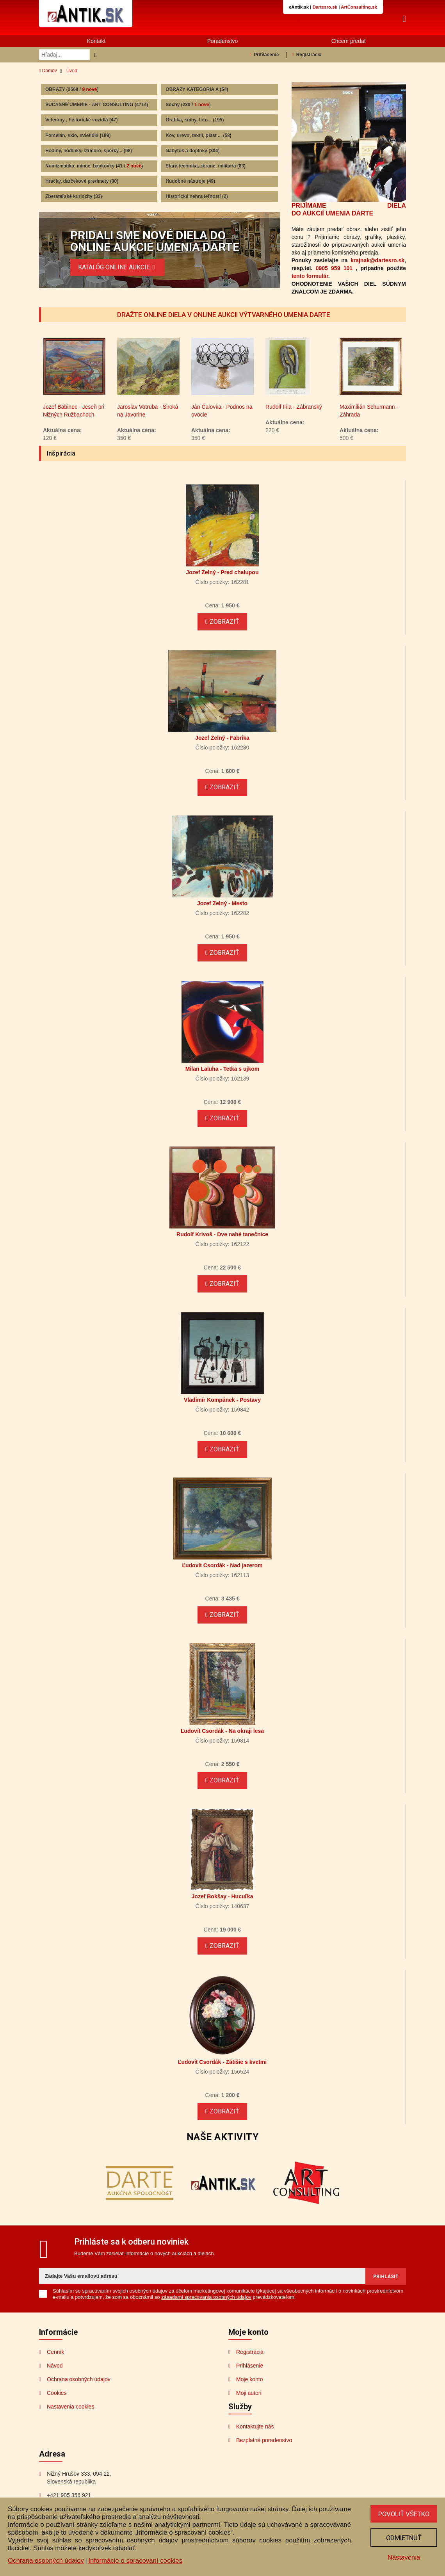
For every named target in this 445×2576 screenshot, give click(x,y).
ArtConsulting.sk (359, 7)
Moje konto (249, 2380)
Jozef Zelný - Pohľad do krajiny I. (72, 412)
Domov (48, 70)
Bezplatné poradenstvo (264, 2441)
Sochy (188, 104)
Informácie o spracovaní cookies (135, 2560)
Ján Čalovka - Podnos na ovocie (295, 412)
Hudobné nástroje (190, 181)
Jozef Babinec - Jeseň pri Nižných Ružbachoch (147, 412)
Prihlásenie (264, 54)
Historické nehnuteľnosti (197, 196)
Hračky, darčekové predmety (81, 181)
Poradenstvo (222, 41)
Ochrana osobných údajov (78, 2380)
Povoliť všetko (403, 2514)
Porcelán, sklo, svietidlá (77, 135)
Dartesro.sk (325, 7)
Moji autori (249, 2394)
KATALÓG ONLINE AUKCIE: (117, 267)
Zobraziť (222, 623)
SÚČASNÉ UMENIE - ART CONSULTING (96, 104)
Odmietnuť (403, 2538)
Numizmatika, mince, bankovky (94, 166)
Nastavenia (403, 2557)
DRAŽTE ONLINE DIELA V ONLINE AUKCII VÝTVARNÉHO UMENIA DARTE (223, 315)
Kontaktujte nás (255, 2428)
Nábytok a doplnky (192, 150)
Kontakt (96, 41)
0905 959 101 (334, 268)
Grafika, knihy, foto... (195, 120)
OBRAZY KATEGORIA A (197, 89)
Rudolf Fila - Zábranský (368, 408)
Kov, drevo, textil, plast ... (198, 135)
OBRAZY (72, 89)
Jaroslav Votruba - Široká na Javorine (221, 412)
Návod (54, 2367)
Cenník (55, 2353)
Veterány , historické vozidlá (81, 120)
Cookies (57, 2394)
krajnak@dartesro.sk (377, 260)
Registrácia (306, 54)
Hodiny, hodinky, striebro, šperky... (88, 150)
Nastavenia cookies (70, 2408)
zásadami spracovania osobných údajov (206, 2298)
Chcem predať (348, 41)
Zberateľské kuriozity (73, 196)
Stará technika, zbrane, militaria (206, 166)
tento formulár (310, 276)
